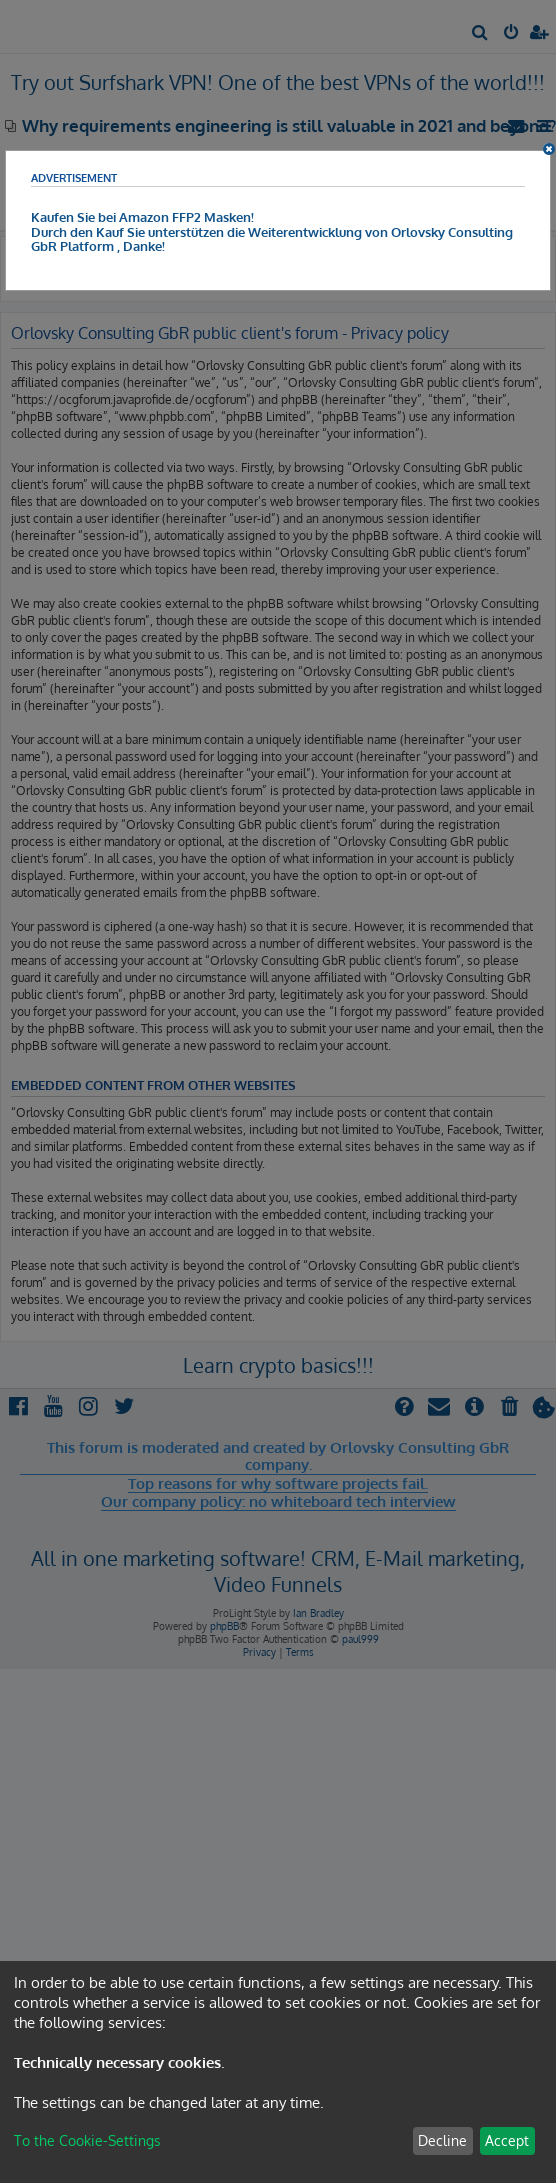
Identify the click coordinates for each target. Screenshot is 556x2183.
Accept (507, 2140)
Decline (442, 2140)
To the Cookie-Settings (87, 2140)
